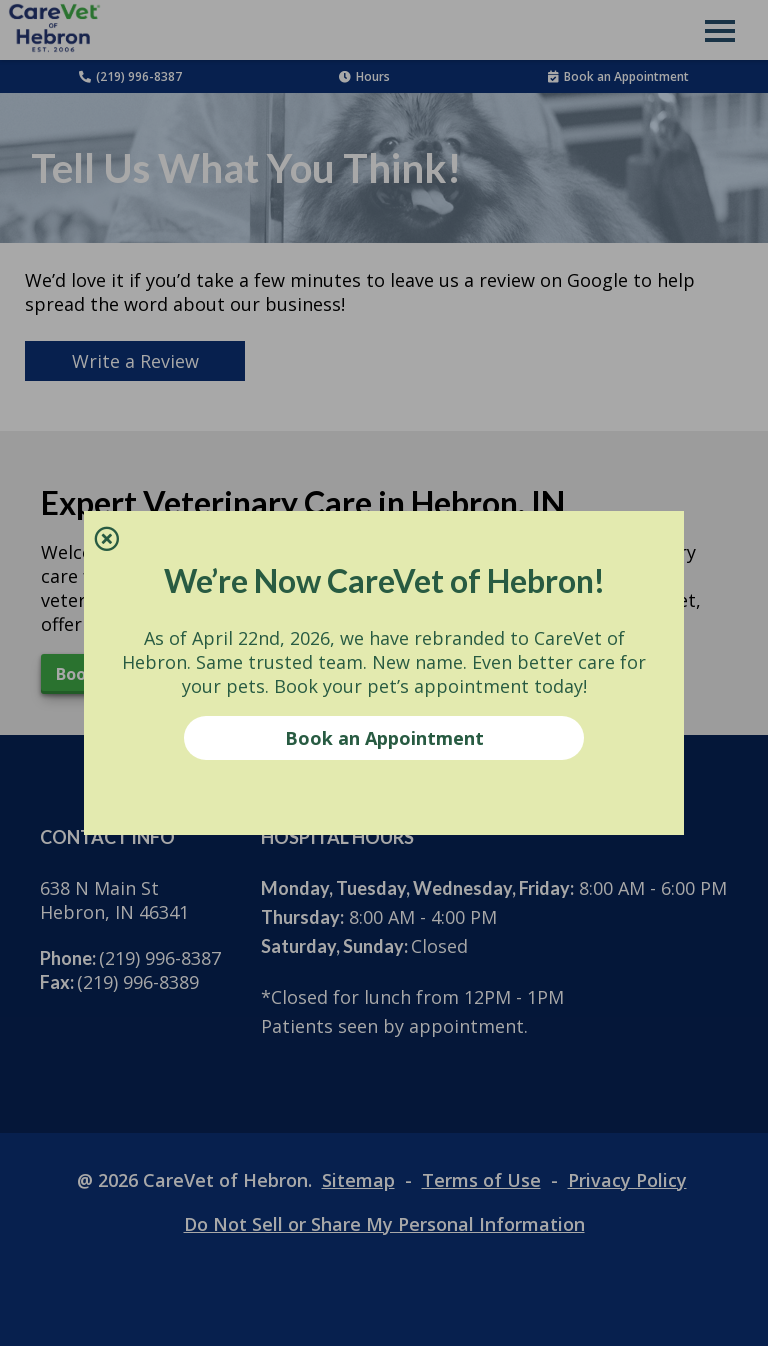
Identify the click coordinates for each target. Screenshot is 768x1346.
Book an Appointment (384, 738)
